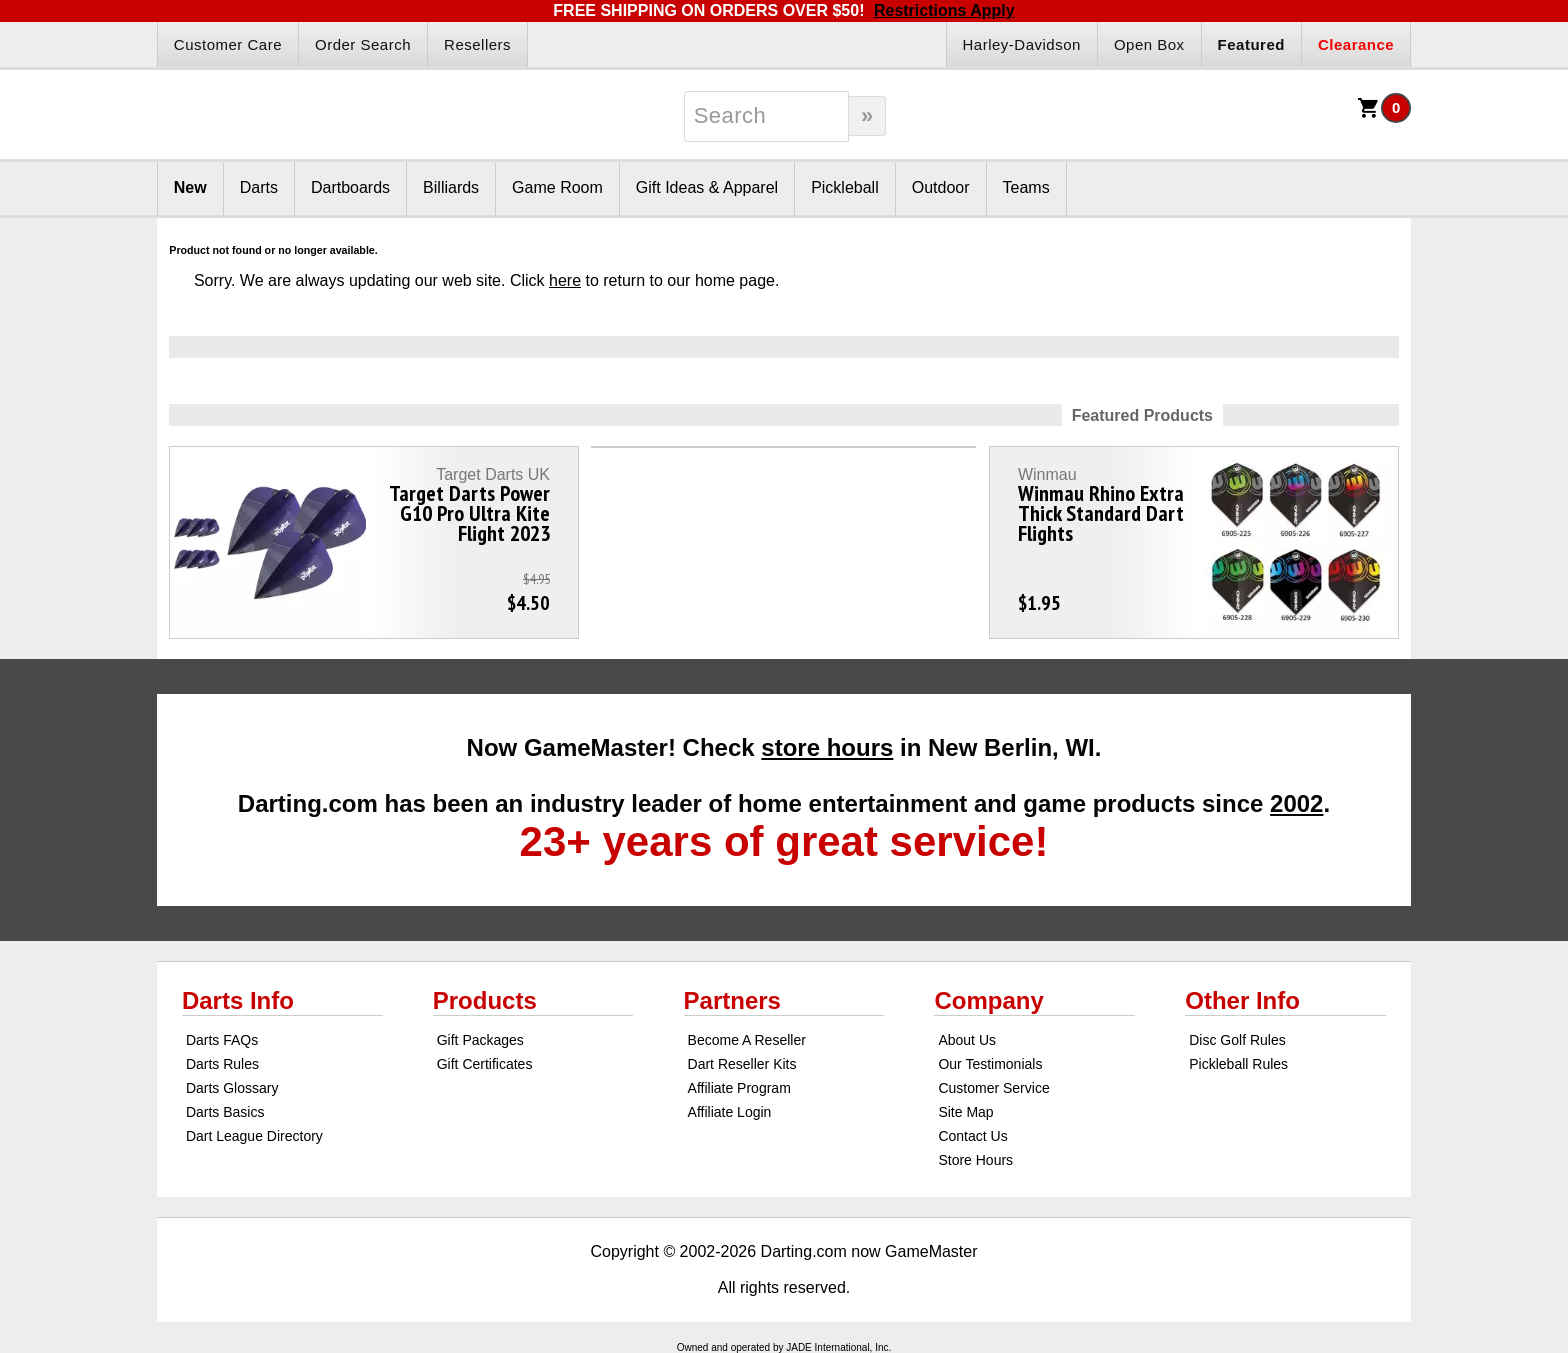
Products (485, 1000)
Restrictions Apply (944, 10)
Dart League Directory (254, 1136)
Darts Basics (225, 1112)
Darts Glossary (232, 1088)
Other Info (1242, 1000)
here (565, 280)
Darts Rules (222, 1064)
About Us (967, 1040)
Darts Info (238, 1000)
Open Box (1149, 44)
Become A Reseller (747, 1040)
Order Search (363, 44)
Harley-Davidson (1022, 44)
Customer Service (993, 1088)
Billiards (451, 187)
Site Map (965, 1112)
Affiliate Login (730, 1112)
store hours (827, 747)
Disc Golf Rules (1237, 1040)
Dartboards (350, 187)
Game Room (557, 187)
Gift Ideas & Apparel (707, 187)
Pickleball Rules (1238, 1064)
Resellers (477, 44)
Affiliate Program (739, 1088)
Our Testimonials (990, 1064)
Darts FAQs (222, 1040)
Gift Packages (480, 1040)
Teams (1026, 187)
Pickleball (845, 187)
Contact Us (972, 1136)
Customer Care (228, 44)
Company (988, 1000)
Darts (259, 187)
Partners (732, 1000)
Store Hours (975, 1160)
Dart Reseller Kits (742, 1064)
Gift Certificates (485, 1064)
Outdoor (941, 187)
